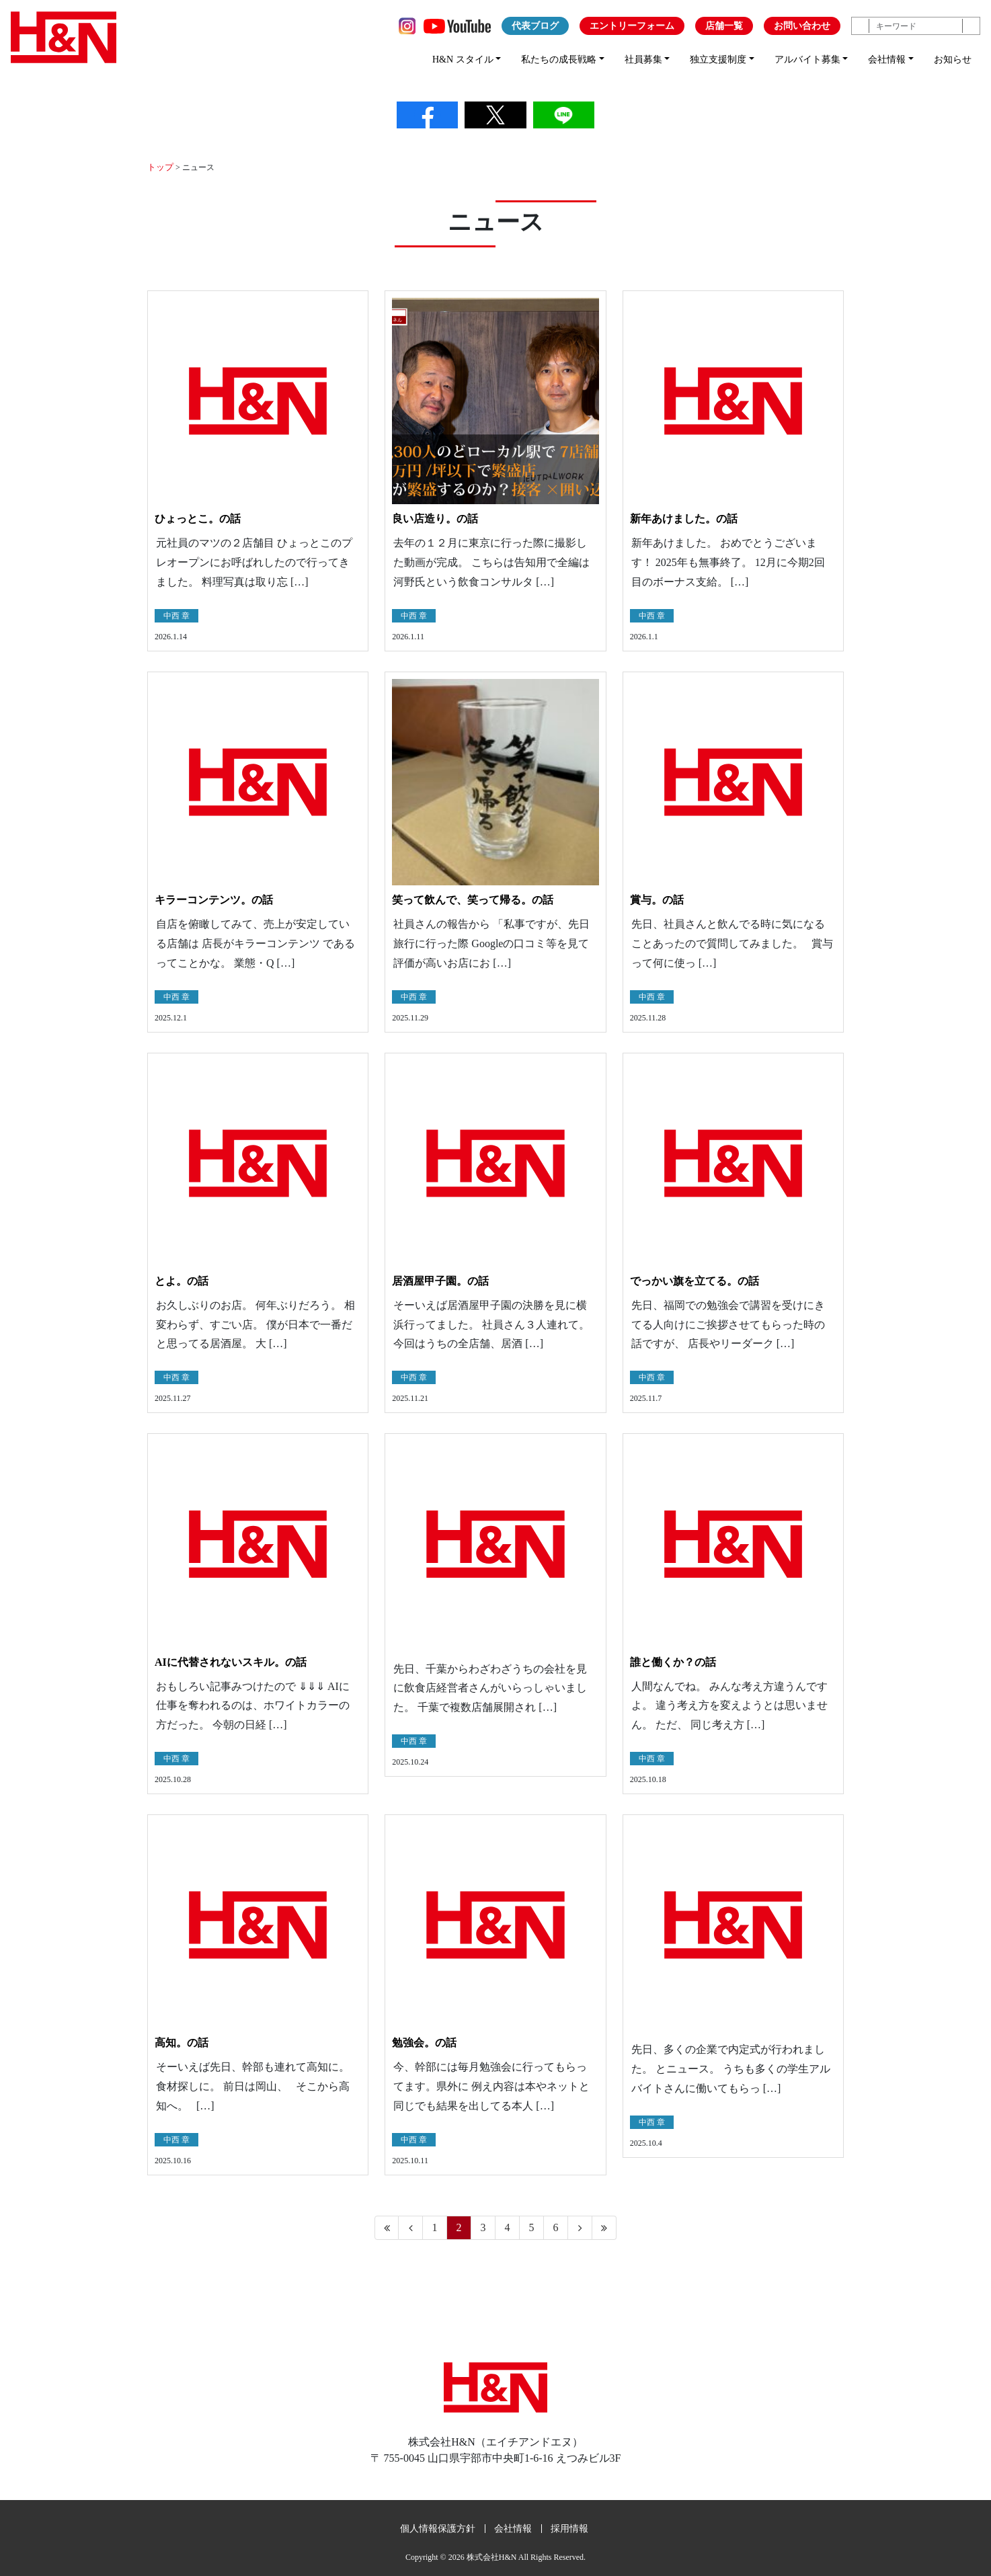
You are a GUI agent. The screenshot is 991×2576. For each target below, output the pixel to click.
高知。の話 (181, 2042)
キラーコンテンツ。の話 (214, 899)
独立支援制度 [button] (718, 59)
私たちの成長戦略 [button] (558, 59)
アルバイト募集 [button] (807, 59)
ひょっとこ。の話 (198, 518)
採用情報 (569, 2528)
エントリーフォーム (632, 26)
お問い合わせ (802, 26)
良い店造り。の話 (435, 518)
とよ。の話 (181, 1280)
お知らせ (953, 59)
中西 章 (176, 615)
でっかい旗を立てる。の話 (694, 1280)
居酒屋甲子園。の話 (440, 1280)
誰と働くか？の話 (673, 1661)
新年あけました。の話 (684, 518)
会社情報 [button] (887, 59)
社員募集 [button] (643, 59)
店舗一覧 (724, 26)
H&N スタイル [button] (462, 59)
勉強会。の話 (424, 2042)
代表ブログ (535, 26)
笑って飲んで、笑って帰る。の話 (472, 899)
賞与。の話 (657, 899)
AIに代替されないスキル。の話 (231, 1661)
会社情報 (513, 2528)
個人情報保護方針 (437, 2528)
